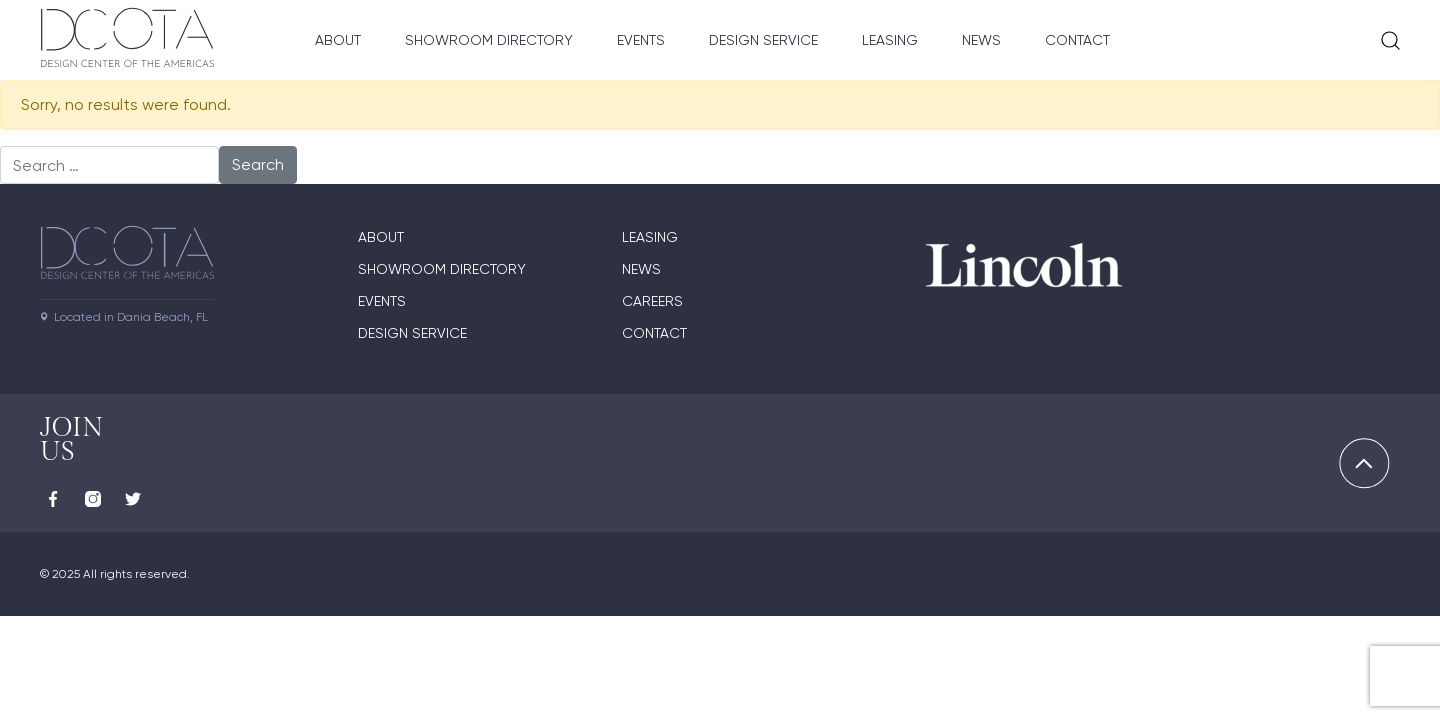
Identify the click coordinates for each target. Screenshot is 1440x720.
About (338, 40)
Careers (652, 301)
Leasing (890, 40)
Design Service (763, 40)
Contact (1077, 40)
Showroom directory (442, 269)
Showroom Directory (489, 40)
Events (641, 40)
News (981, 40)
